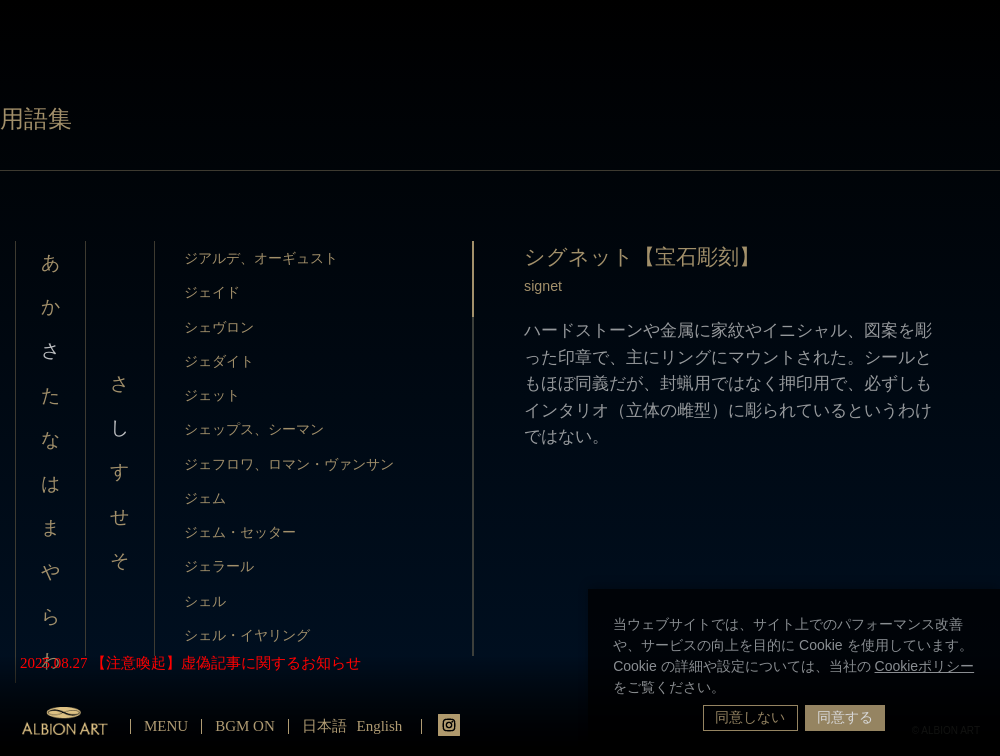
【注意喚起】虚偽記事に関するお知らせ (226, 663)
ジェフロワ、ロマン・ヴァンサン (289, 464)
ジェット (212, 395)
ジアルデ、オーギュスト (261, 258)
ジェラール (219, 566)
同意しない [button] (750, 717)
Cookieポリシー (925, 666)
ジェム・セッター (240, 532)
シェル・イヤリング (247, 635)
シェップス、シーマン (254, 429)
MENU (166, 726)
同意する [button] (845, 717)
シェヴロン (219, 327)
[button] (732, 689)
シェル (205, 601)
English (380, 726)
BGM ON (245, 726)
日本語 (324, 726)
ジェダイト (219, 361)
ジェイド (212, 292)
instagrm (449, 725)
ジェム (205, 498)
